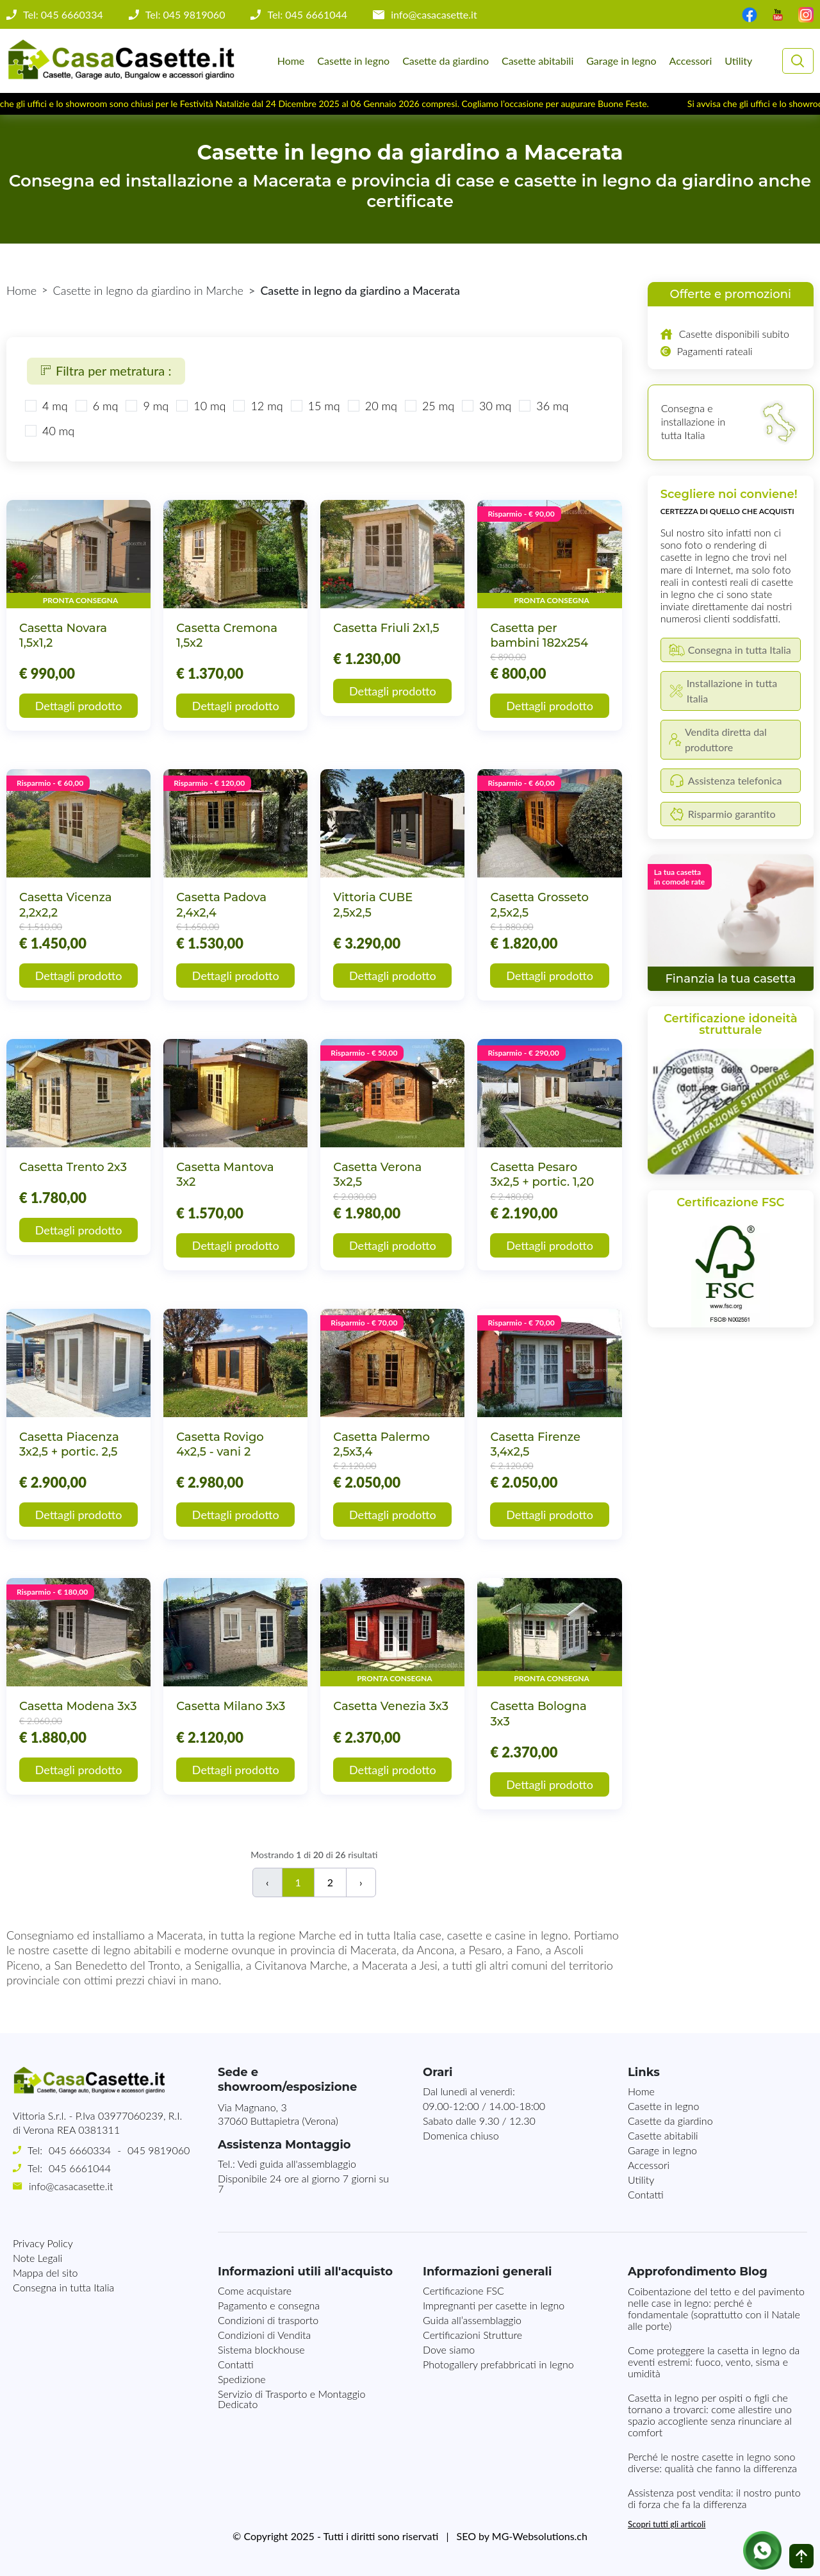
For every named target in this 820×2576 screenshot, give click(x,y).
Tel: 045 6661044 (307, 15)
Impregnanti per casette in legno (493, 2305)
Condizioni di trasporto (268, 2320)
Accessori (690, 60)
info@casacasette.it (434, 15)
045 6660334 (80, 2150)
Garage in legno (621, 60)
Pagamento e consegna (269, 2305)
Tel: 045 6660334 (63, 15)
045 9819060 (158, 2150)
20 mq (381, 406)
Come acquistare (254, 2290)
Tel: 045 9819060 (185, 15)
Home (291, 60)
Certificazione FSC (463, 2290)
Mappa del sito (45, 2272)
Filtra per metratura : (106, 370)
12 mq (266, 406)
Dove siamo (449, 2349)
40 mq (58, 431)
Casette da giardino (445, 60)
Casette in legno (353, 60)
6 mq (106, 406)
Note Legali (37, 2258)
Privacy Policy (43, 2243)
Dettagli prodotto (78, 706)
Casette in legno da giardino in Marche (148, 290)
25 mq (438, 406)
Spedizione (242, 2379)
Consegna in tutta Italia (63, 2287)
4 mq (55, 406)
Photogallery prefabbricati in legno (498, 2364)
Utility (738, 60)
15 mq (324, 406)
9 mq (155, 406)
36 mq (552, 406)
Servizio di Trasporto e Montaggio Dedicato (291, 2399)
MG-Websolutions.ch (539, 2536)
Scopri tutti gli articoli (666, 2524)
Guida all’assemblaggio (472, 2320)
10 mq (209, 406)
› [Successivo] (361, 1882)
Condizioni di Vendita (264, 2335)
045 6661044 (80, 2168)
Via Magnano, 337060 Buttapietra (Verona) (278, 2114)
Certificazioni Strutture (472, 2335)
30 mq (495, 406)
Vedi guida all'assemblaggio (297, 2163)
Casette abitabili (537, 60)
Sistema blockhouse (261, 2349)
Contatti (646, 2194)
